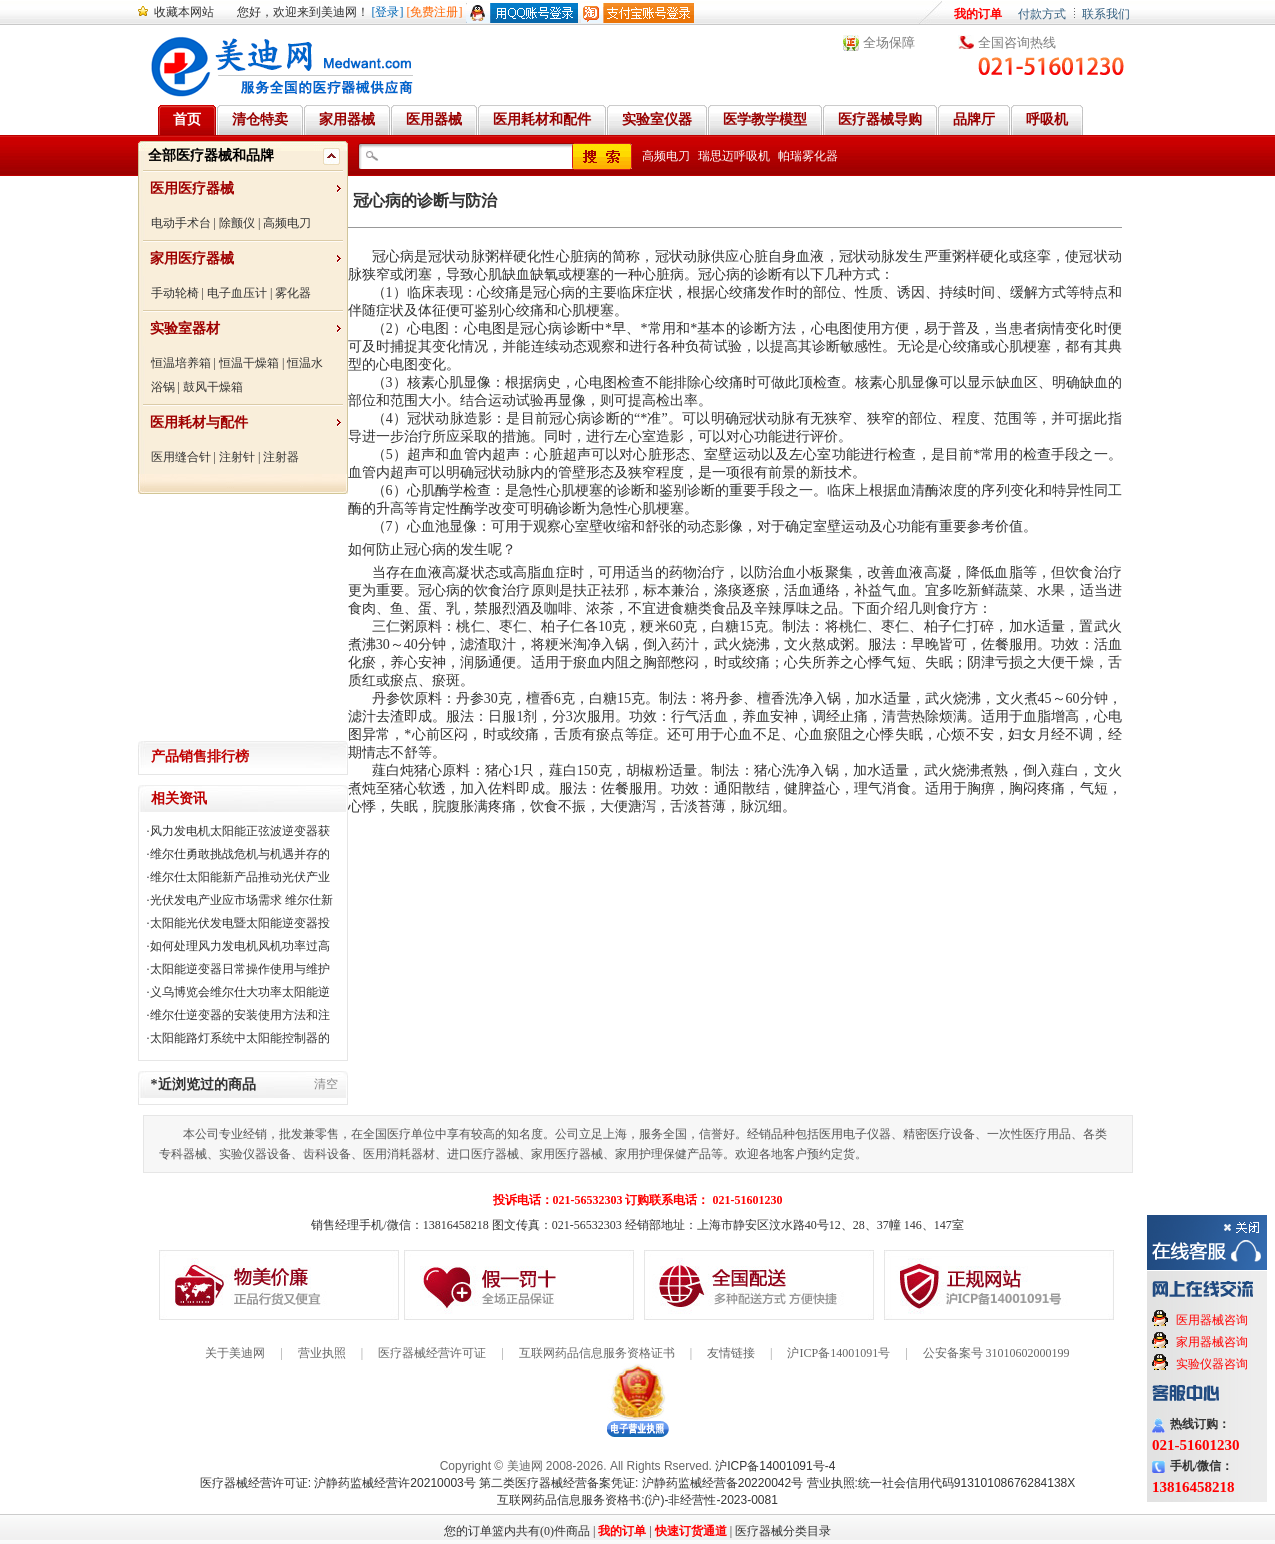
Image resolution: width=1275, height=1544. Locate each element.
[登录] (388, 12)
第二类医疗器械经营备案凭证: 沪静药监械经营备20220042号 (641, 1483)
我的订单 (978, 14)
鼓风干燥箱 (213, 387)
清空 (326, 1084)
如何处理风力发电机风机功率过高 (240, 946)
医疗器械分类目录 (783, 1531)
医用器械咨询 (1212, 1320)
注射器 (281, 457)
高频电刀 (287, 223)
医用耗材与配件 (199, 422)
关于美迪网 (235, 1353)
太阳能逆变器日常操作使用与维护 (240, 969)
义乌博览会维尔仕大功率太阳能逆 (240, 992)
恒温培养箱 (181, 363)
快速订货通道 (691, 1531)
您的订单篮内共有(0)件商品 (517, 1531)
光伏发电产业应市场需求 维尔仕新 (241, 900)
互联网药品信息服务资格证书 (597, 1353)
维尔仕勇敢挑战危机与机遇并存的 (240, 854)
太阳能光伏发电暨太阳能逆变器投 (240, 923)
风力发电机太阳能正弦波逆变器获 (240, 831)
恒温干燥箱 (249, 363)
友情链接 (731, 1353)
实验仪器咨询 (1212, 1364)
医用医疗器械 (192, 188)
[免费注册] (435, 12)
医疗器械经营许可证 (432, 1353)
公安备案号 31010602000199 (996, 1353)
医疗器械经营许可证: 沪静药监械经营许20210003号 (338, 1483)
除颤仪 (237, 223)
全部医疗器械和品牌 (211, 155)
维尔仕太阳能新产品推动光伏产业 (240, 877)
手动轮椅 (175, 293)
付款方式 (1042, 14)
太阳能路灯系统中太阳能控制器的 (240, 1038)
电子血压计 (237, 293)
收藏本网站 (184, 12)
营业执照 (322, 1353)
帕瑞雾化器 (808, 156)
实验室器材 (185, 328)
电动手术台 (181, 223)
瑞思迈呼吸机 (734, 156)
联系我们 (1106, 14)
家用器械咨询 (1212, 1342)
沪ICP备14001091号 (838, 1353)
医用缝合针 (181, 457)
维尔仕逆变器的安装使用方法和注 (240, 1015)
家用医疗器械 (192, 258)
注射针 (237, 457)
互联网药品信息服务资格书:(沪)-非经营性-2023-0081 (637, 1500)
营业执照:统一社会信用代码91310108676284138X (941, 1483)
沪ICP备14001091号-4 (775, 1466)
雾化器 (293, 293)
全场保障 (889, 42)
